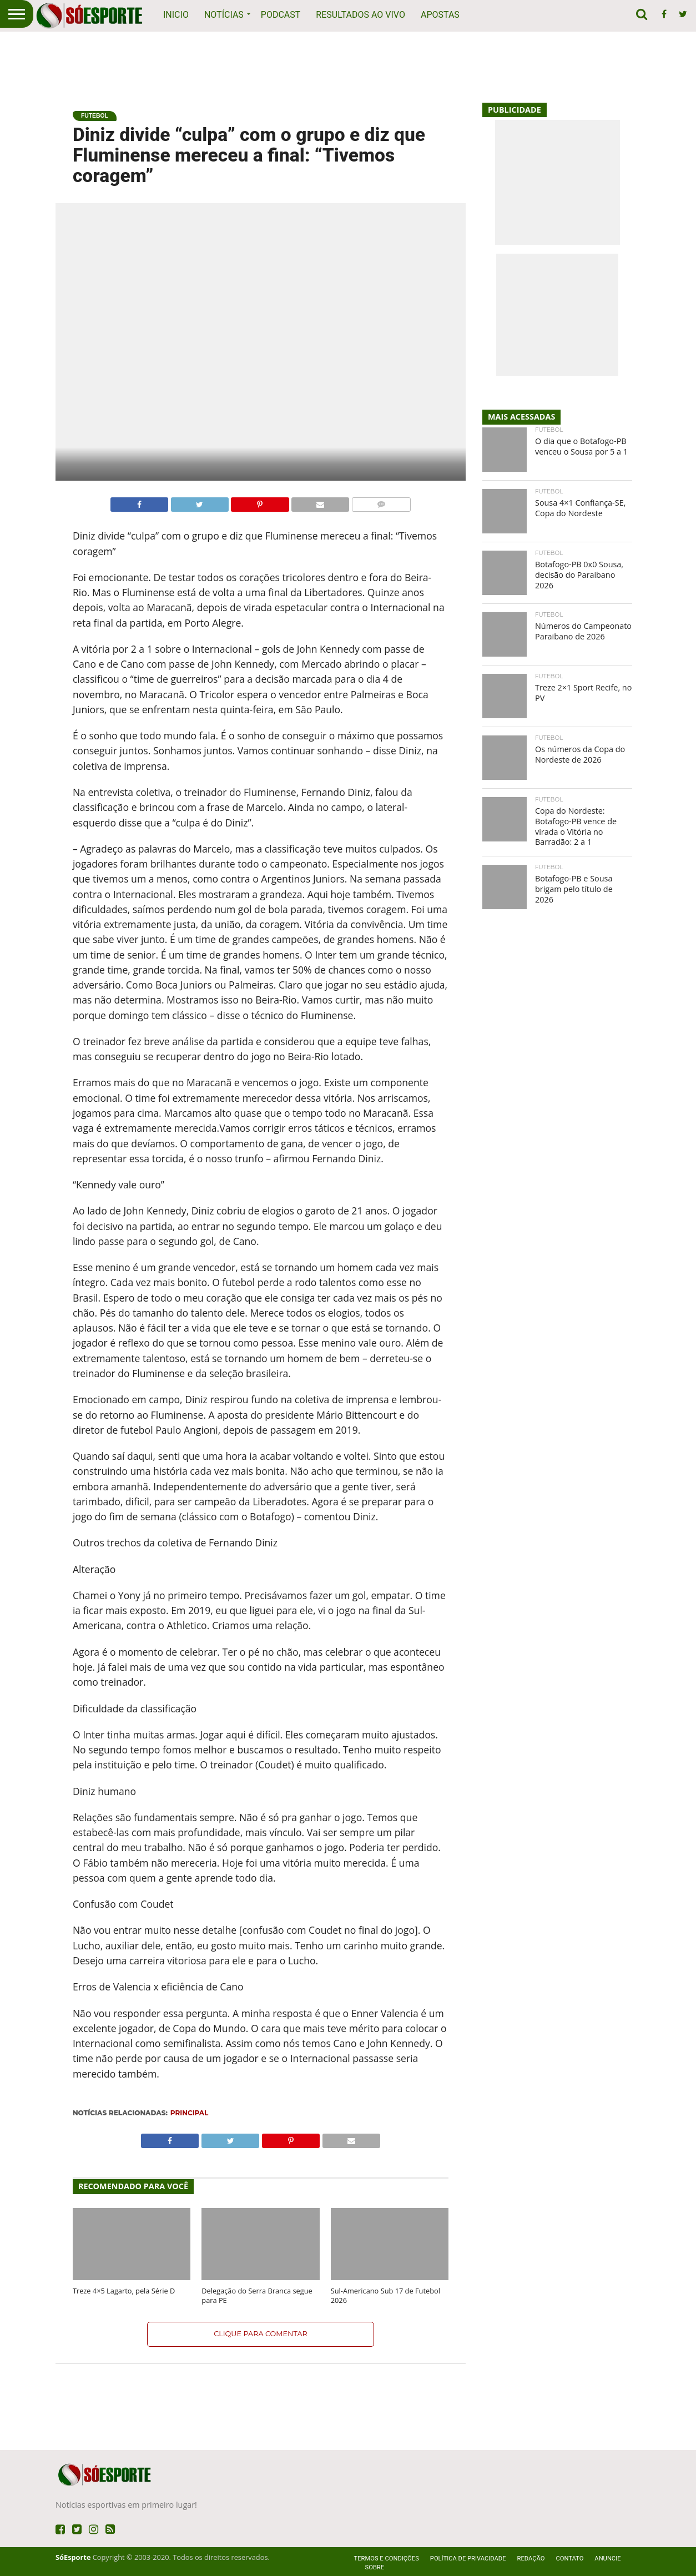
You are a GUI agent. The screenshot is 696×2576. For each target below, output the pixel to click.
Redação (531, 2558)
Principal (189, 2113)
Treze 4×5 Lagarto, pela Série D (124, 2291)
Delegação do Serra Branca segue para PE (256, 2296)
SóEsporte (73, 2557)
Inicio (176, 14)
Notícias (224, 14)
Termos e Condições (386, 2558)
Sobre (375, 2567)
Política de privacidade (468, 2558)
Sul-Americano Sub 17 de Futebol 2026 (385, 2296)
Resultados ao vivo (360, 14)
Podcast (281, 14)
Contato (569, 2558)
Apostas (440, 14)
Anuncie (607, 2558)
